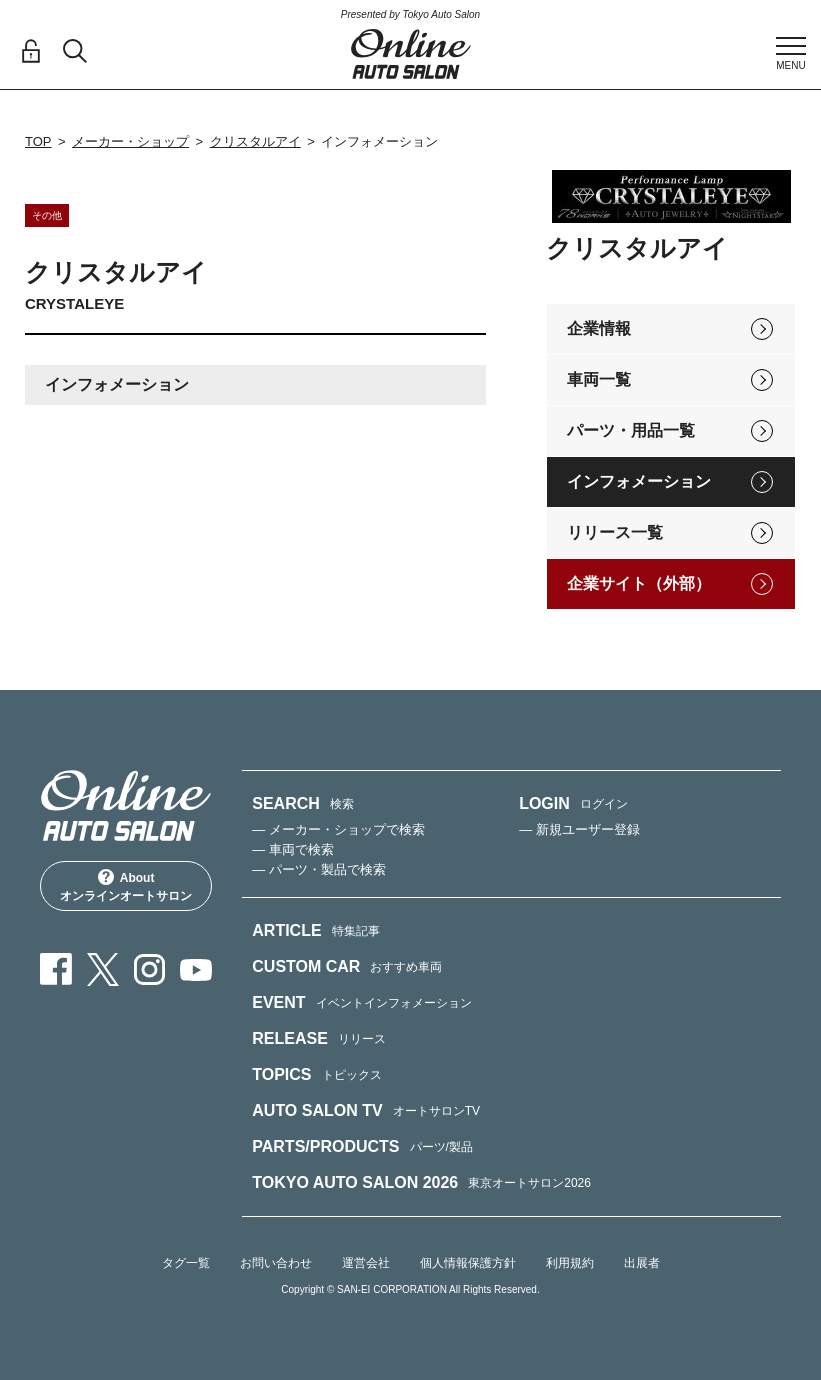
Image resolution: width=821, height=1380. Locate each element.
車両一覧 (599, 379)
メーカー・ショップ (130, 141)
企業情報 (599, 328)
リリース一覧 (615, 532)
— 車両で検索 (293, 849)
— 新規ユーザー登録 (579, 829)
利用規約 (570, 1263)
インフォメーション (639, 481)
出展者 (642, 1263)
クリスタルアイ (255, 141)
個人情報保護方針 (468, 1263)
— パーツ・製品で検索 (319, 869)
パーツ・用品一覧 (631, 430)
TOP (38, 141)
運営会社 (366, 1263)
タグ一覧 (186, 1263)
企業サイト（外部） (639, 583)
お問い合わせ (276, 1263)
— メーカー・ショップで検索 (338, 829)
